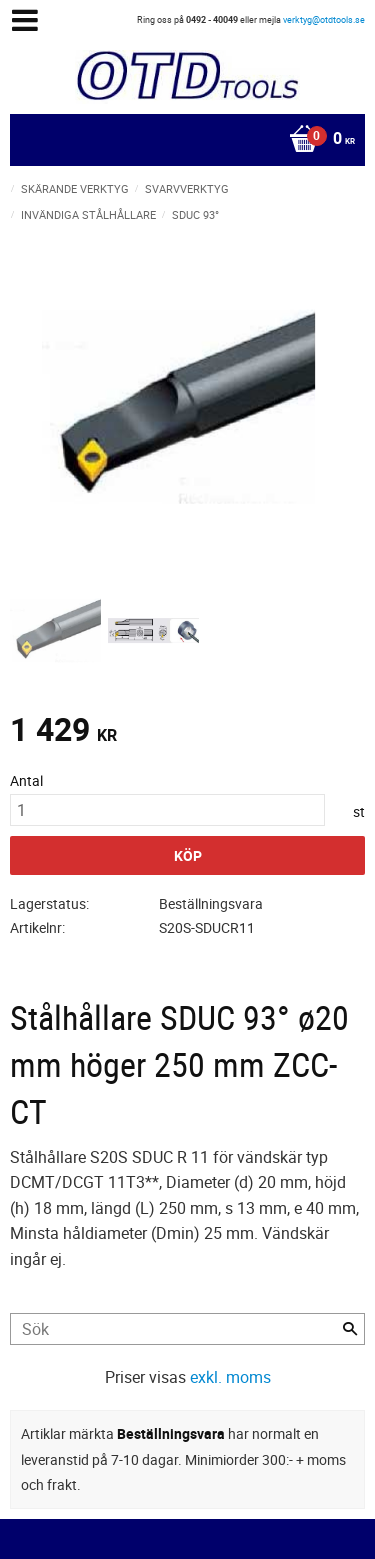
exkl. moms (230, 1377)
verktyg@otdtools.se (324, 19)
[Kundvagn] (182, 140)
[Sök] (350, 1329)
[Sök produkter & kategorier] (187, 1329)
